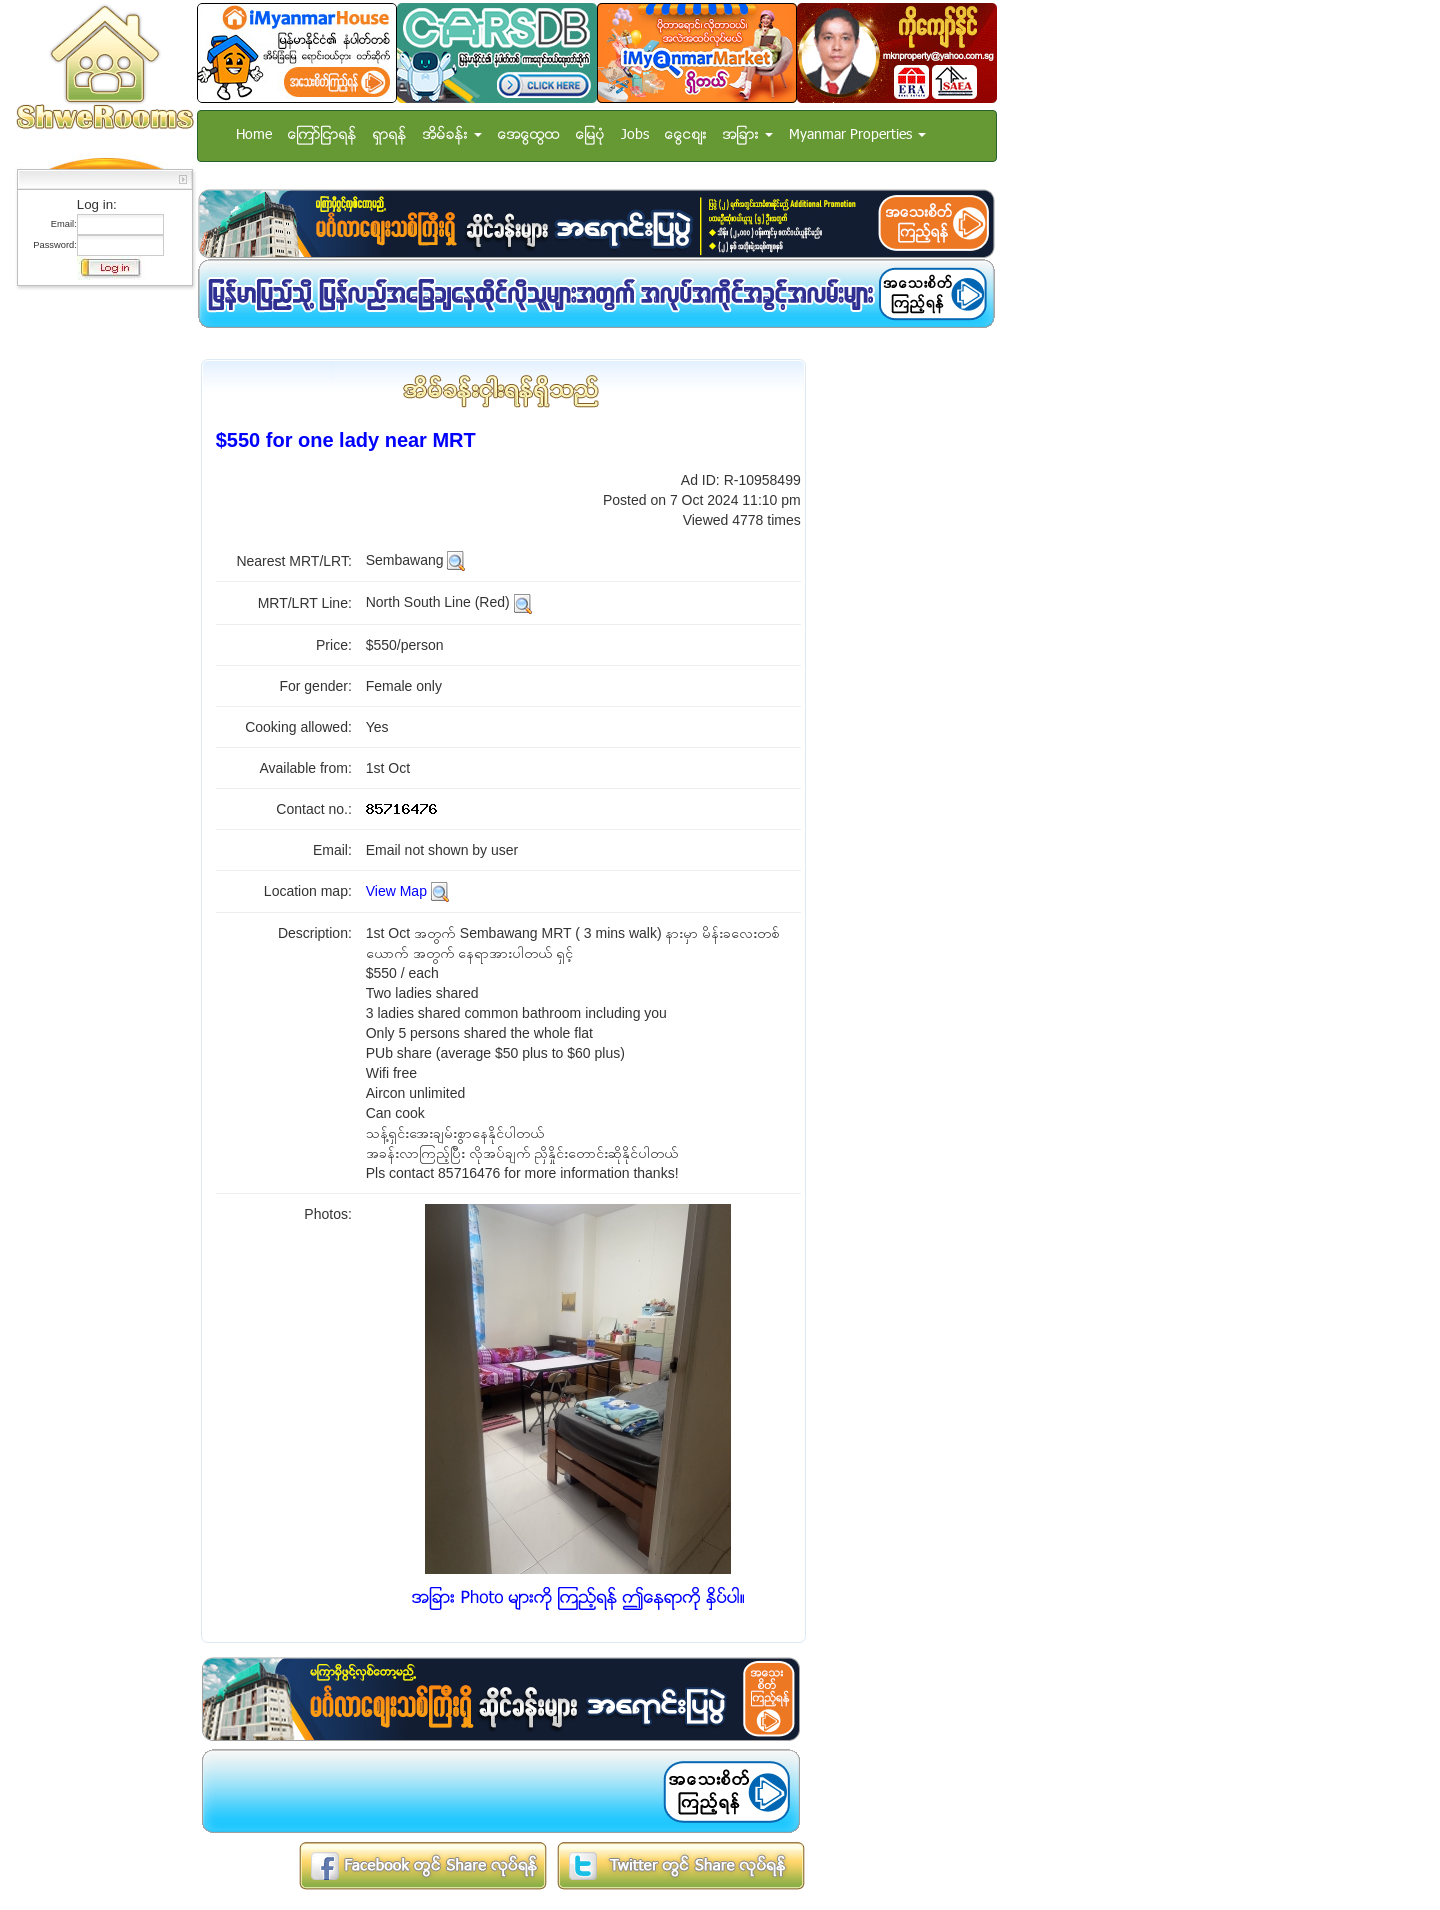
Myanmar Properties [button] (857, 135)
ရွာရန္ (390, 135)
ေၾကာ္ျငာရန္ (322, 135)
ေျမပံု (590, 135)
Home (254, 135)
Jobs (635, 135)
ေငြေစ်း (686, 135)
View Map (396, 891)
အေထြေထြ (529, 135)
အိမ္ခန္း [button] (452, 135)
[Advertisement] (99, 595)
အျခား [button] (748, 135)
